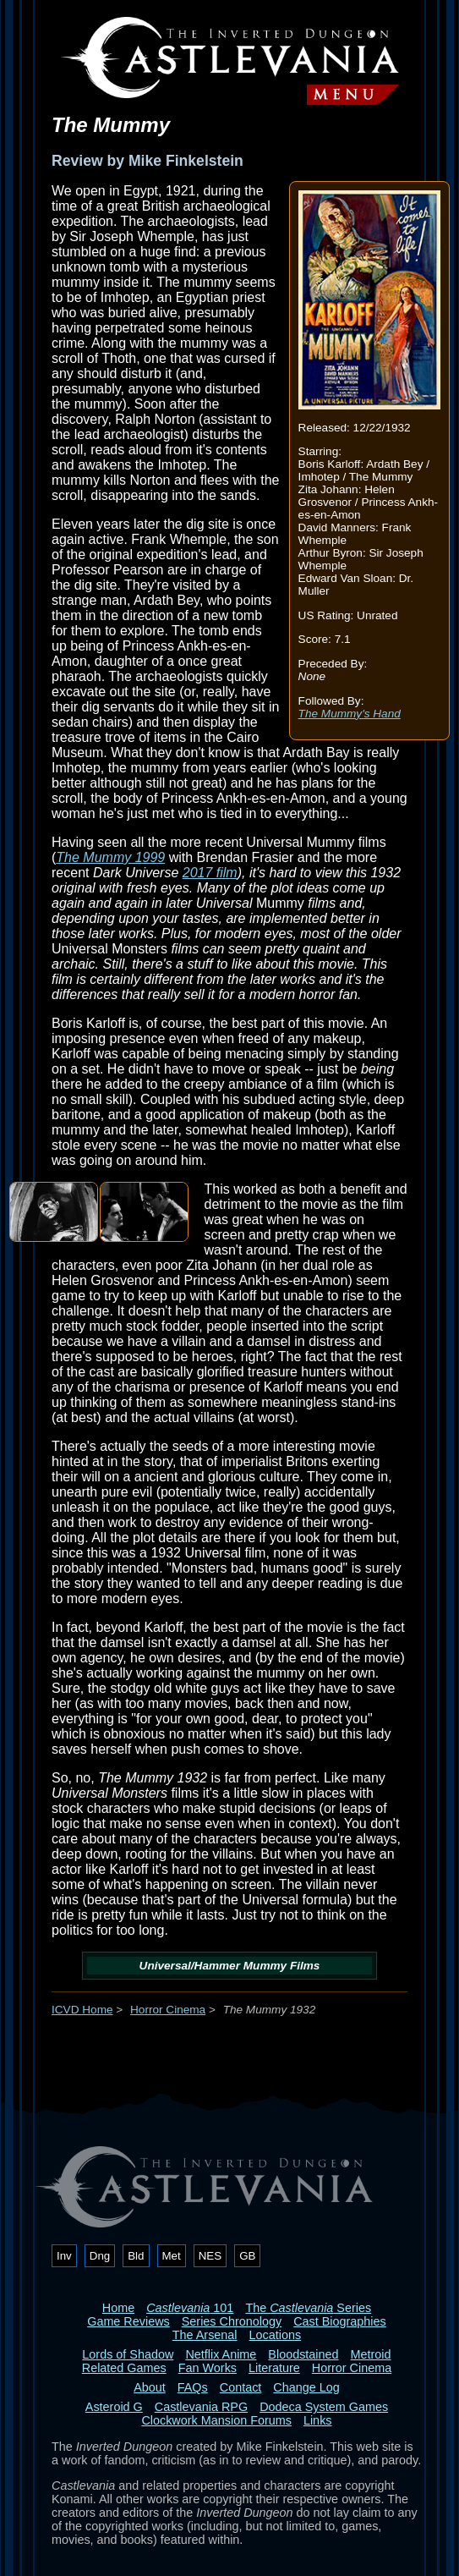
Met (171, 2255)
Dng (100, 2255)
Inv (64, 2255)
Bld (136, 2255)
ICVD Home (82, 2009)
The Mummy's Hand (349, 713)
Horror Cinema (167, 2009)
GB (247, 2255)
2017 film (210, 872)
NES (210, 2255)
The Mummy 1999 (110, 857)
